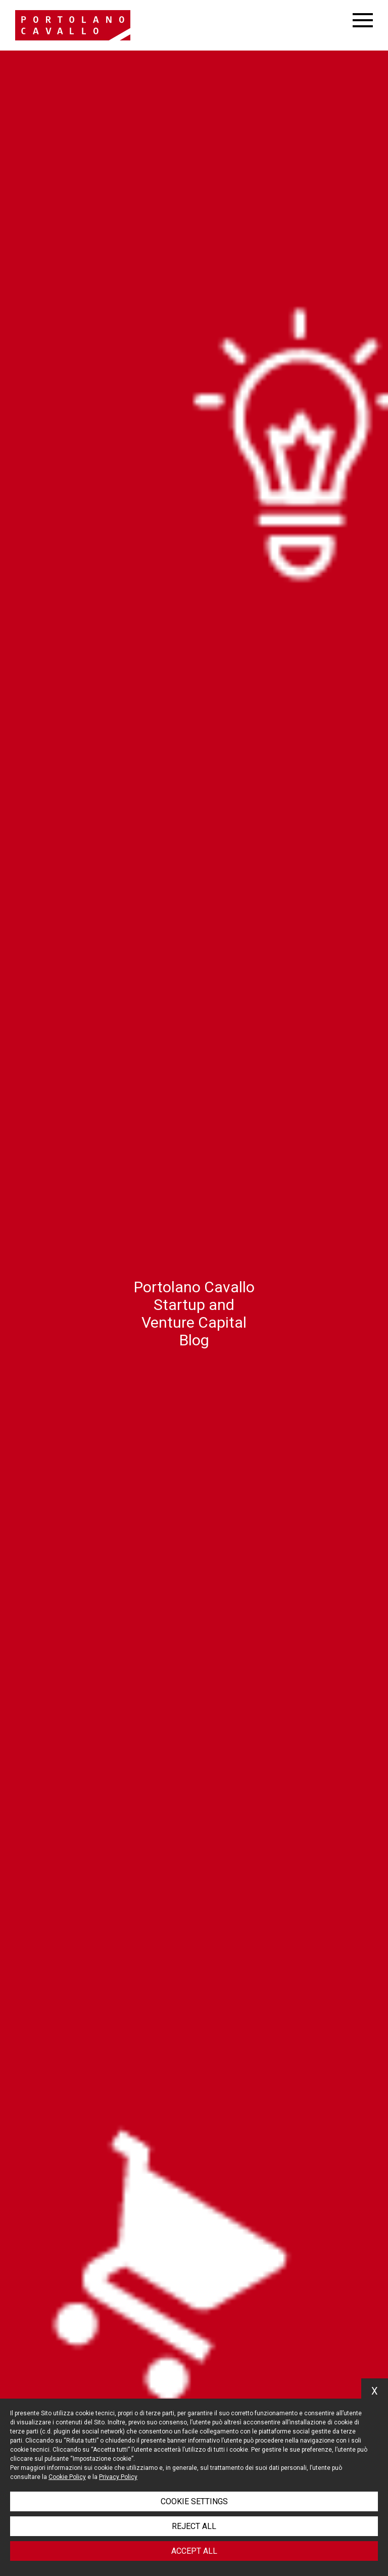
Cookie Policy (67, 2476)
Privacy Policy (118, 2476)
